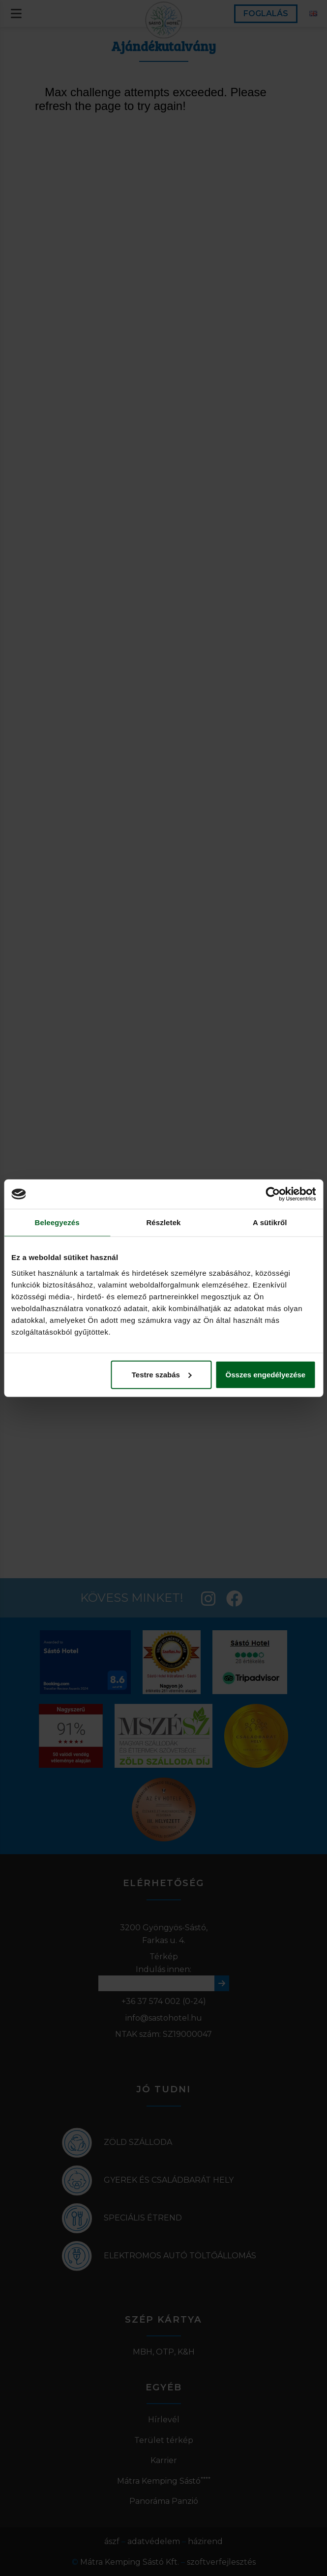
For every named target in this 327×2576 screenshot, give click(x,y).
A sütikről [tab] (270, 1222)
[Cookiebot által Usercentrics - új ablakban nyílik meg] (273, 1194)
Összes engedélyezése (266, 1374)
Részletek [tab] (163, 1222)
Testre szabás (162, 1374)
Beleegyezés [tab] (57, 1222)
